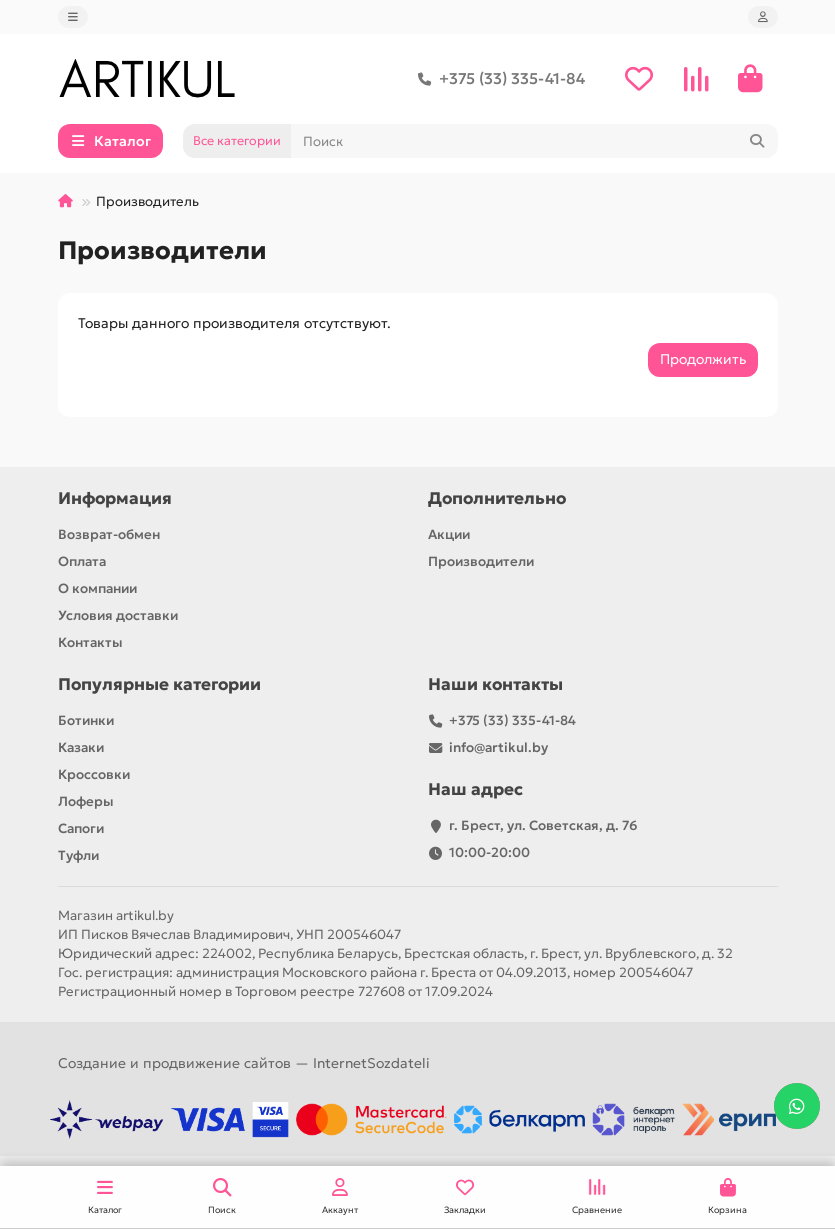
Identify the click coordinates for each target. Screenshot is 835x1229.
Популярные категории (159, 684)
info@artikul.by (498, 747)
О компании (97, 588)
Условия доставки (118, 615)
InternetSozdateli (371, 1063)
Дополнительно (497, 498)
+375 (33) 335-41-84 (498, 79)
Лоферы (86, 801)
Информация (115, 498)
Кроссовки (94, 774)
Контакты (90, 642)
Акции (449, 534)
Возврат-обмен (109, 534)
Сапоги (81, 828)
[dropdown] (73, 17)
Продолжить (703, 359)
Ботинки (86, 720)
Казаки (81, 747)
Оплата (82, 561)
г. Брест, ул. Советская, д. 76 (543, 825)
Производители (481, 561)
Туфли (78, 855)
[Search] (534, 141)
